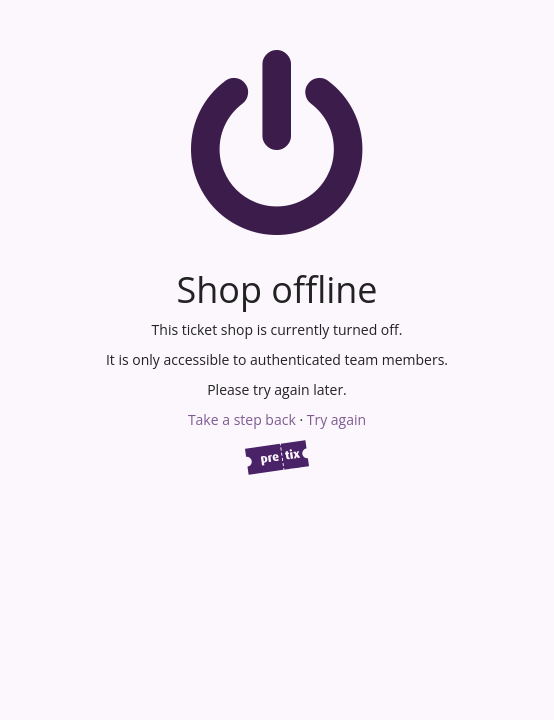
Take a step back (242, 419)
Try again (336, 419)
